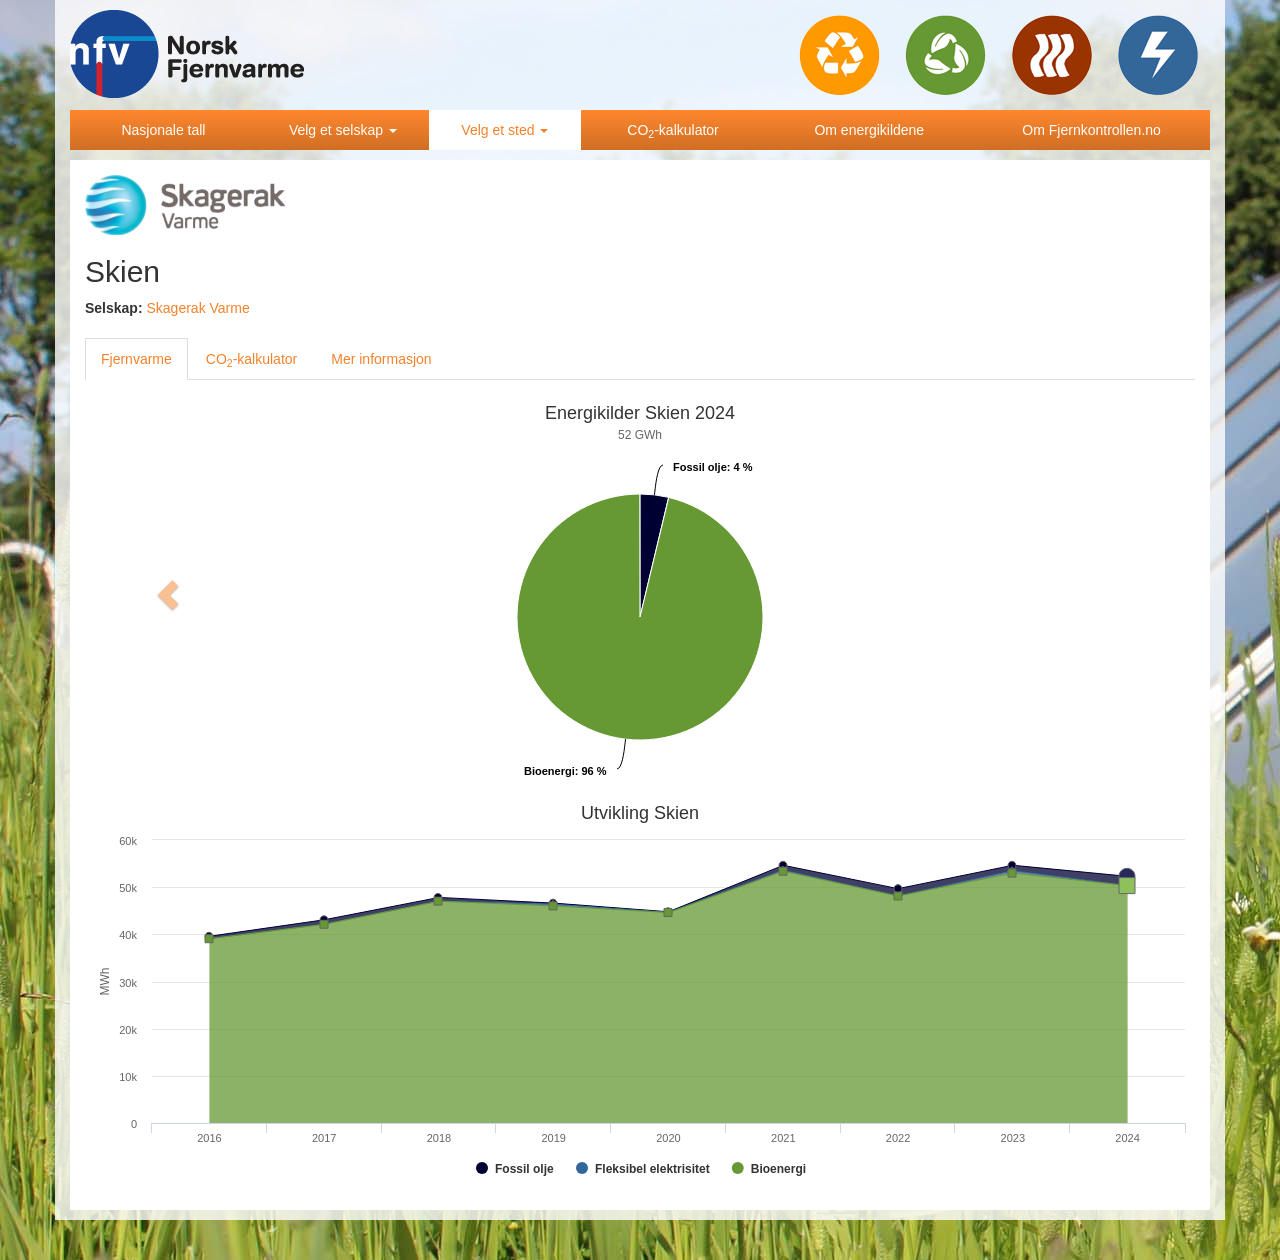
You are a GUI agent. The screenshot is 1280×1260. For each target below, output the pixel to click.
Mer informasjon (381, 359)
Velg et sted (504, 130)
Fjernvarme (136, 359)
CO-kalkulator (672, 131)
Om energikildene (869, 130)
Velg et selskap (343, 130)
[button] (168, 595)
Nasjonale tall (163, 130)
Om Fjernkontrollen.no (1091, 130)
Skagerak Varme (197, 308)
